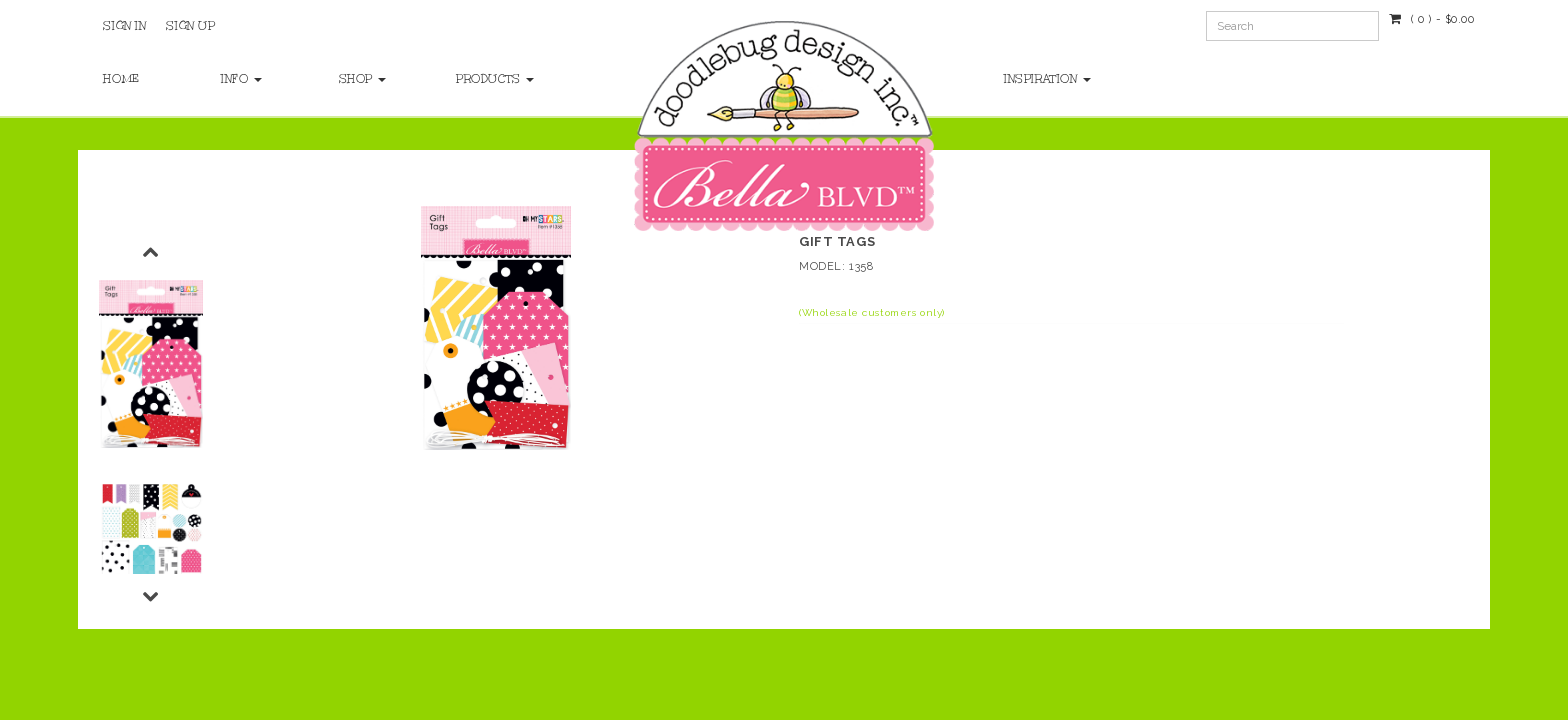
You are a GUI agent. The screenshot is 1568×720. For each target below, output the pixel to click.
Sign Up (190, 26)
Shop (363, 79)
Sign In (124, 26)
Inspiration (1047, 79)
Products (495, 79)
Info (241, 79)
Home (121, 79)
